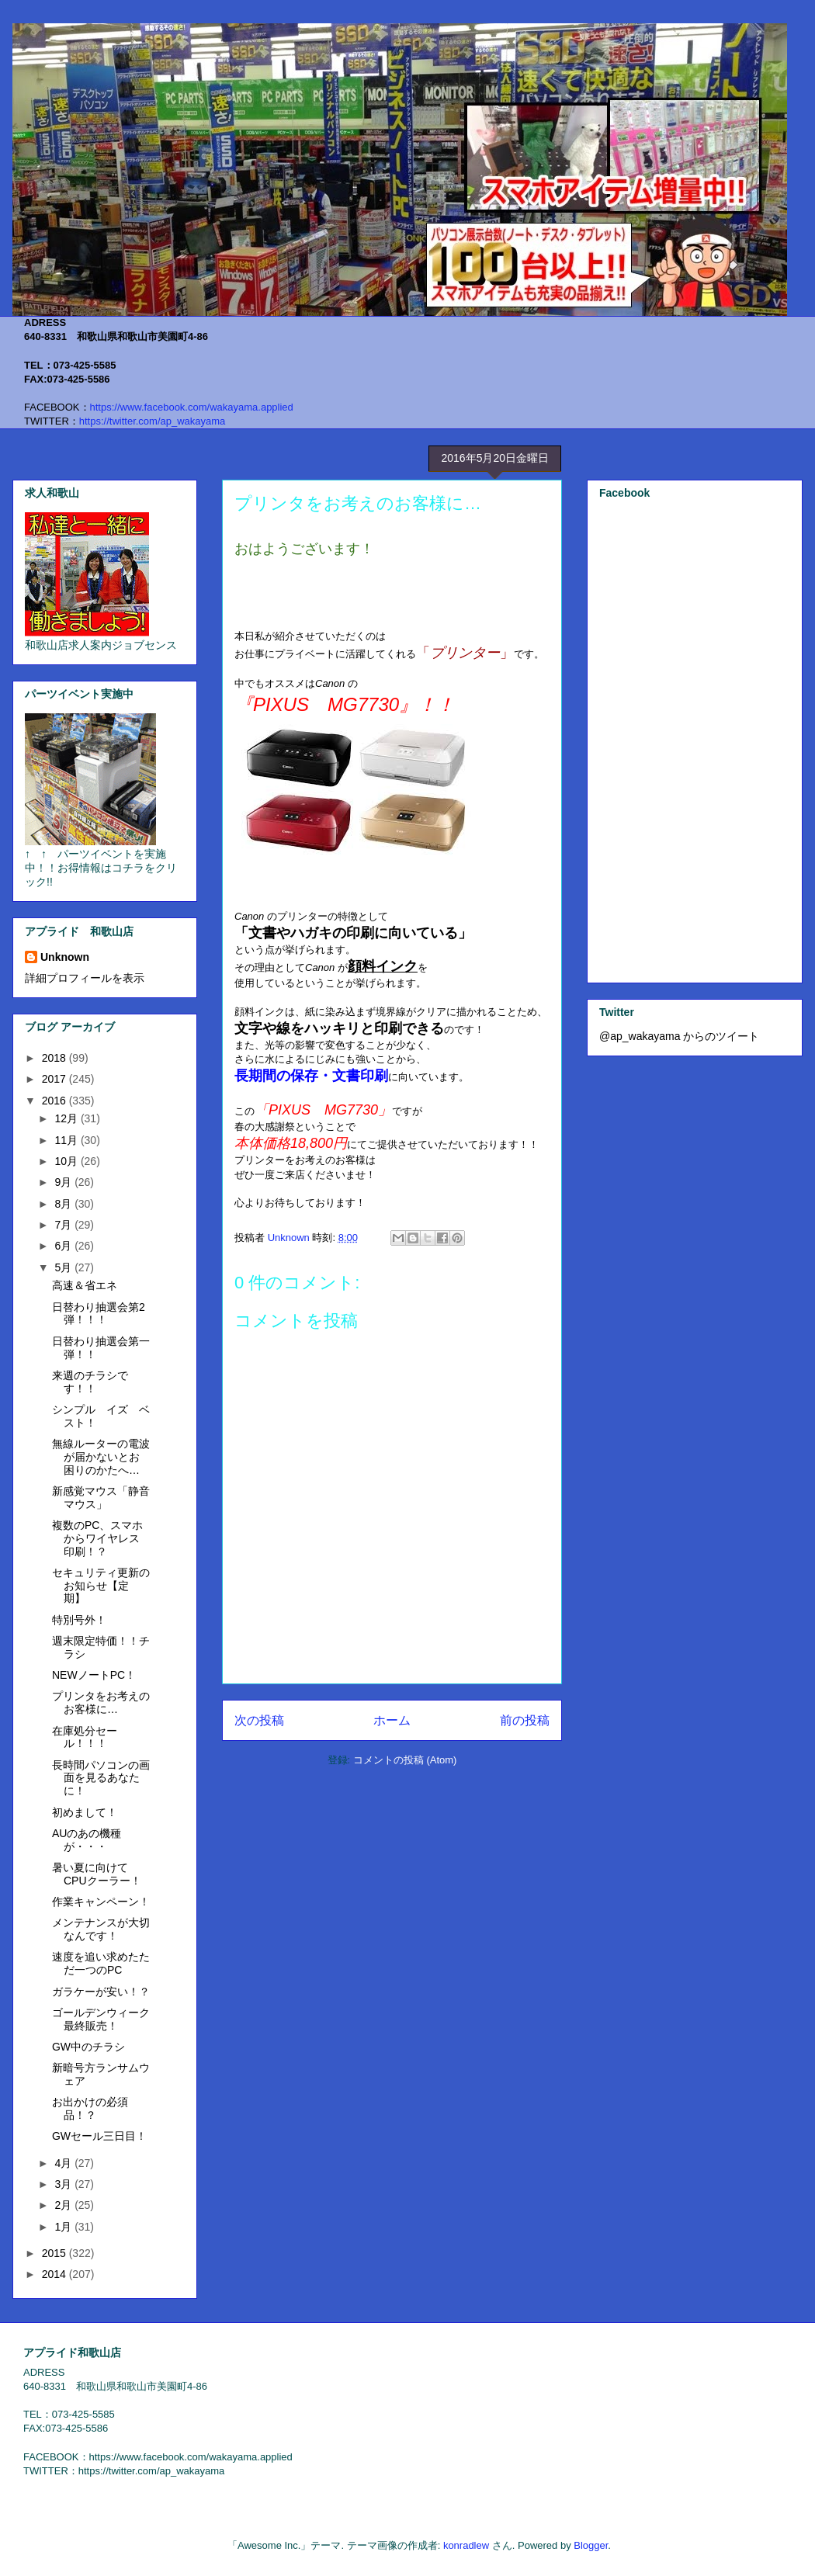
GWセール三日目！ (99, 2136)
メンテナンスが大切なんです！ (101, 1929)
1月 (64, 2227)
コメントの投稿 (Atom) (405, 1760)
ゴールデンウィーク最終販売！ (101, 2019)
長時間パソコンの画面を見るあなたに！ (101, 1778)
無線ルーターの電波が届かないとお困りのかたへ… (101, 1456)
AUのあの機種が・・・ (86, 1840)
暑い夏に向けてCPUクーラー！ (96, 1874)
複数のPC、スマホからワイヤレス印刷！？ (97, 1538)
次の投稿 (259, 1720)
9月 (64, 1182)
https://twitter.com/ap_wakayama (152, 421)
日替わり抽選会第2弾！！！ (98, 1313)
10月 (67, 1161)
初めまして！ (84, 1812)
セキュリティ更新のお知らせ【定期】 (101, 1585)
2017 (55, 1079)
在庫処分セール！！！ (84, 1737)
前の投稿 (525, 1720)
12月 (67, 1118)
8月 (64, 1204)
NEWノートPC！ (94, 1675)
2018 (55, 1058)
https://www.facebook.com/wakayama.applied (191, 407)
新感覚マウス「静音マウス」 (101, 1497)
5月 (64, 1267)
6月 (64, 1245)
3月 (64, 2184)
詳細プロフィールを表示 (84, 978)
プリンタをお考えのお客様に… (101, 1702)
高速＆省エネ (84, 1285)
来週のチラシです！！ (90, 1382)
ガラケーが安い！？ (101, 1991)
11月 (67, 1140)
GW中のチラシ (88, 2046)
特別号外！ (79, 1620)
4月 (64, 2163)
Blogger (591, 2545)
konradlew (466, 2545)
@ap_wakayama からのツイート (679, 1036)
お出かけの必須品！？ (90, 2108)
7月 (64, 1225)
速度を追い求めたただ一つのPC (101, 1963)
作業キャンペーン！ (101, 1901)
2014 (55, 2274)
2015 (55, 2253)
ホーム (392, 1720)
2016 (55, 1100)
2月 (64, 2205)
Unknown (64, 957)
